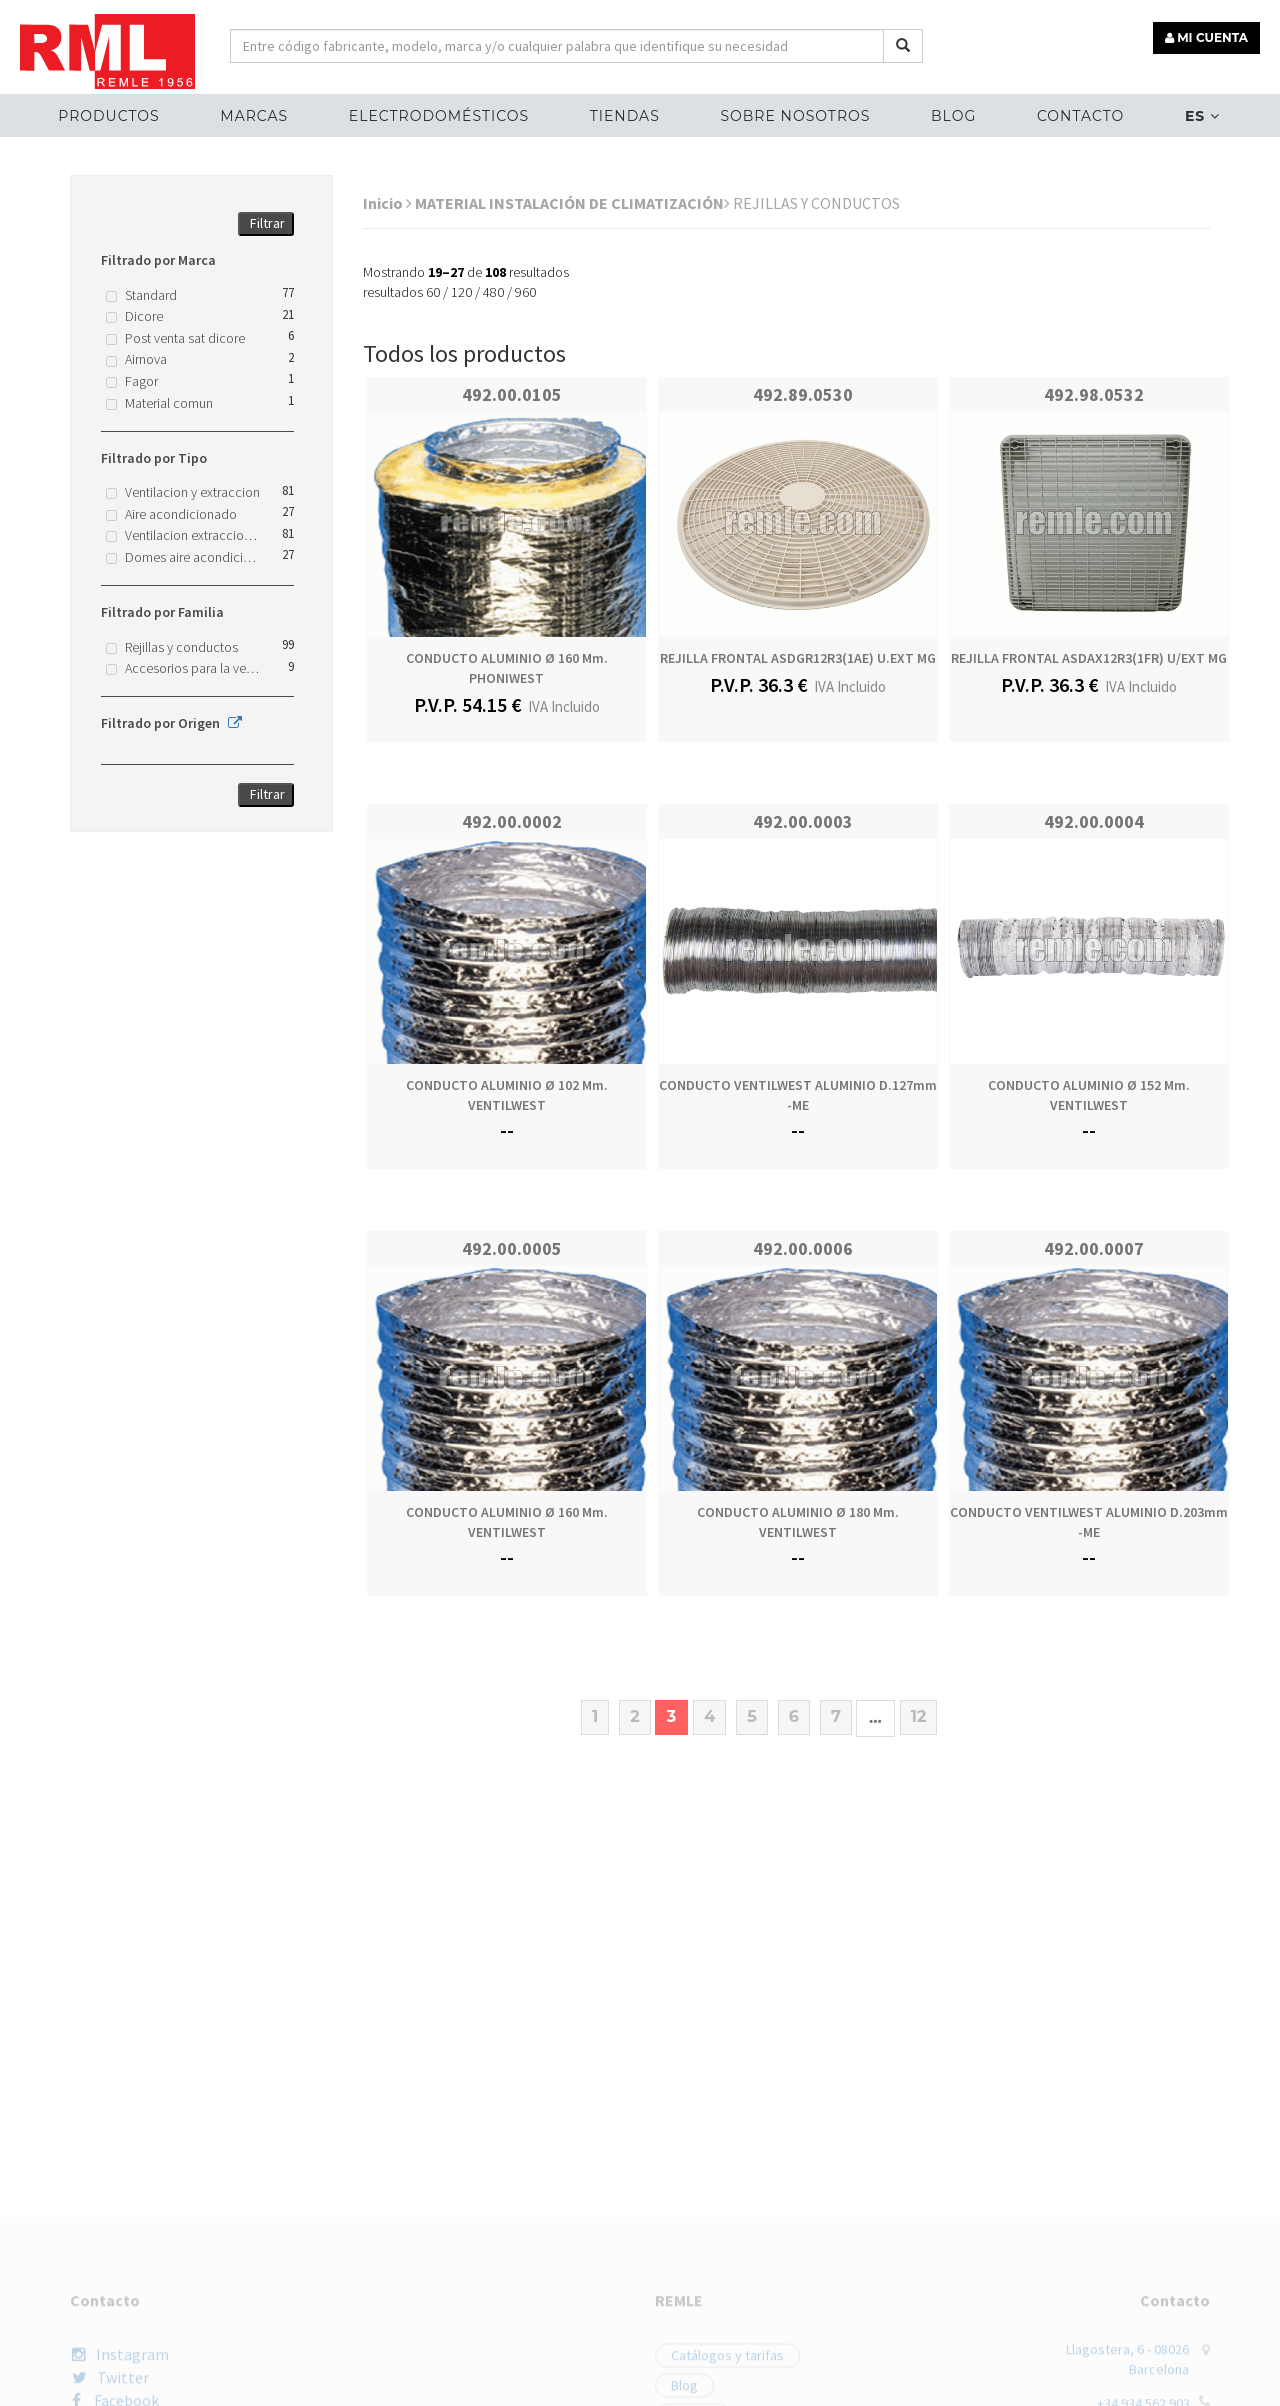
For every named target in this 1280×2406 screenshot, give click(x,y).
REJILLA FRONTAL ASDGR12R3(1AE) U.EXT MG (798, 658)
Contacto (1080, 116)
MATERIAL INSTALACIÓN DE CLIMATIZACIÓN (572, 203)
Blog (953, 116)
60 (433, 292)
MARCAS (254, 116)
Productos (108, 116)
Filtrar (267, 223)
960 (525, 292)
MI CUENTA (1206, 37)
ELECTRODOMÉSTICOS (439, 116)
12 (919, 1716)
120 (461, 292)
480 (493, 292)
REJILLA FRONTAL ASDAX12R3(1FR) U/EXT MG (1089, 658)
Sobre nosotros (795, 116)
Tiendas (625, 116)
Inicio (387, 203)
